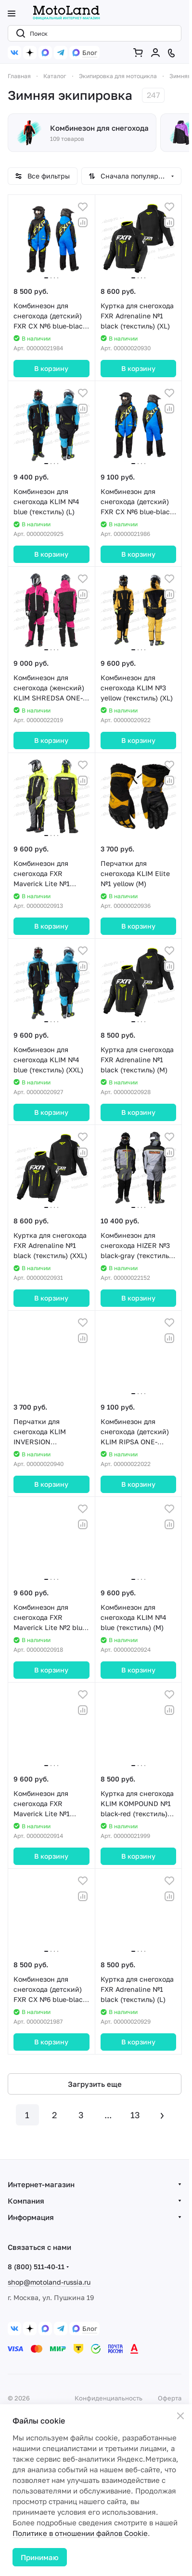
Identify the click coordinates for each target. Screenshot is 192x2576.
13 (135, 2115)
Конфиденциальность (108, 2398)
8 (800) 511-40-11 (36, 2266)
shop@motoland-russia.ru (49, 2282)
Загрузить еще (95, 2084)
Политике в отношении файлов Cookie (80, 2533)
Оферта (169, 2398)
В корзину (51, 368)
